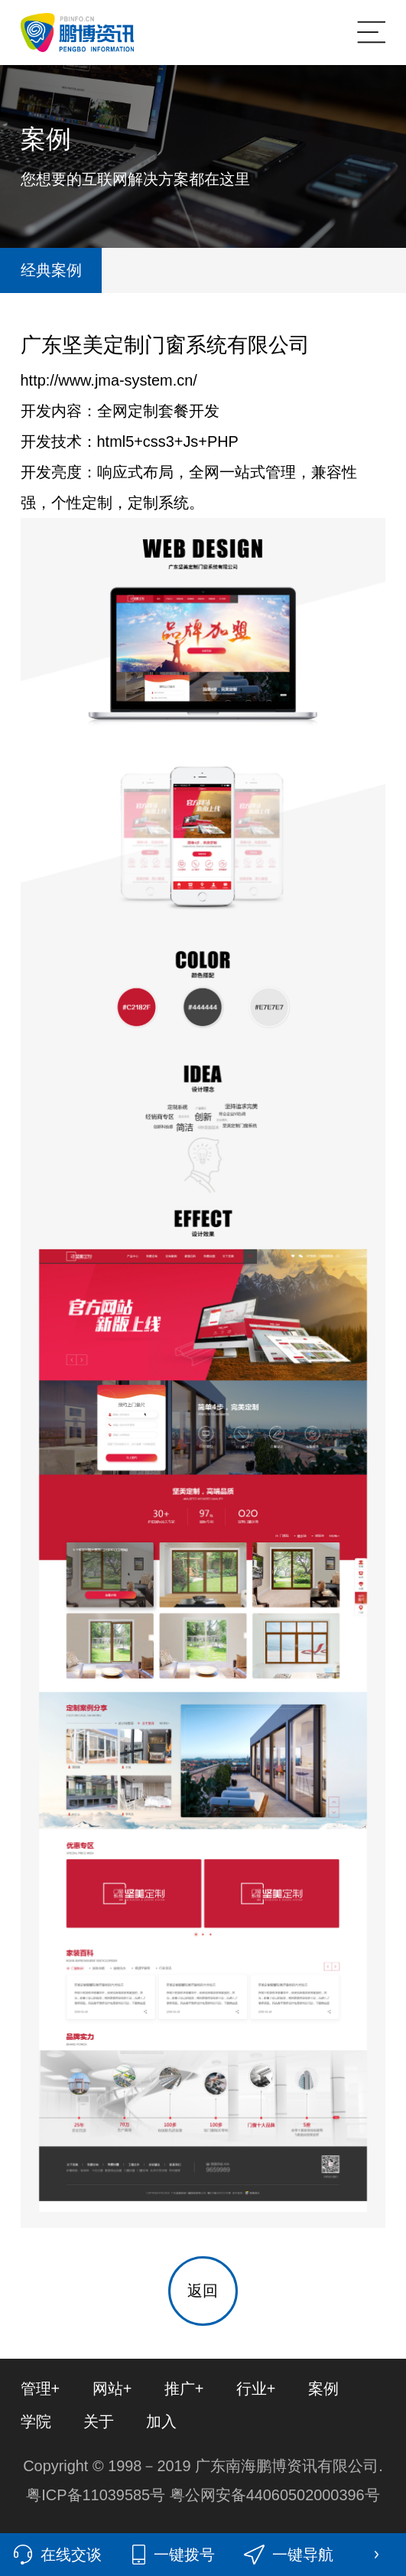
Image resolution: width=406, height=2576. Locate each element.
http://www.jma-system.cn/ (109, 380)
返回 (202, 2290)
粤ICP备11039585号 (97, 2494)
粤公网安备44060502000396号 (275, 2494)
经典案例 (51, 270)
